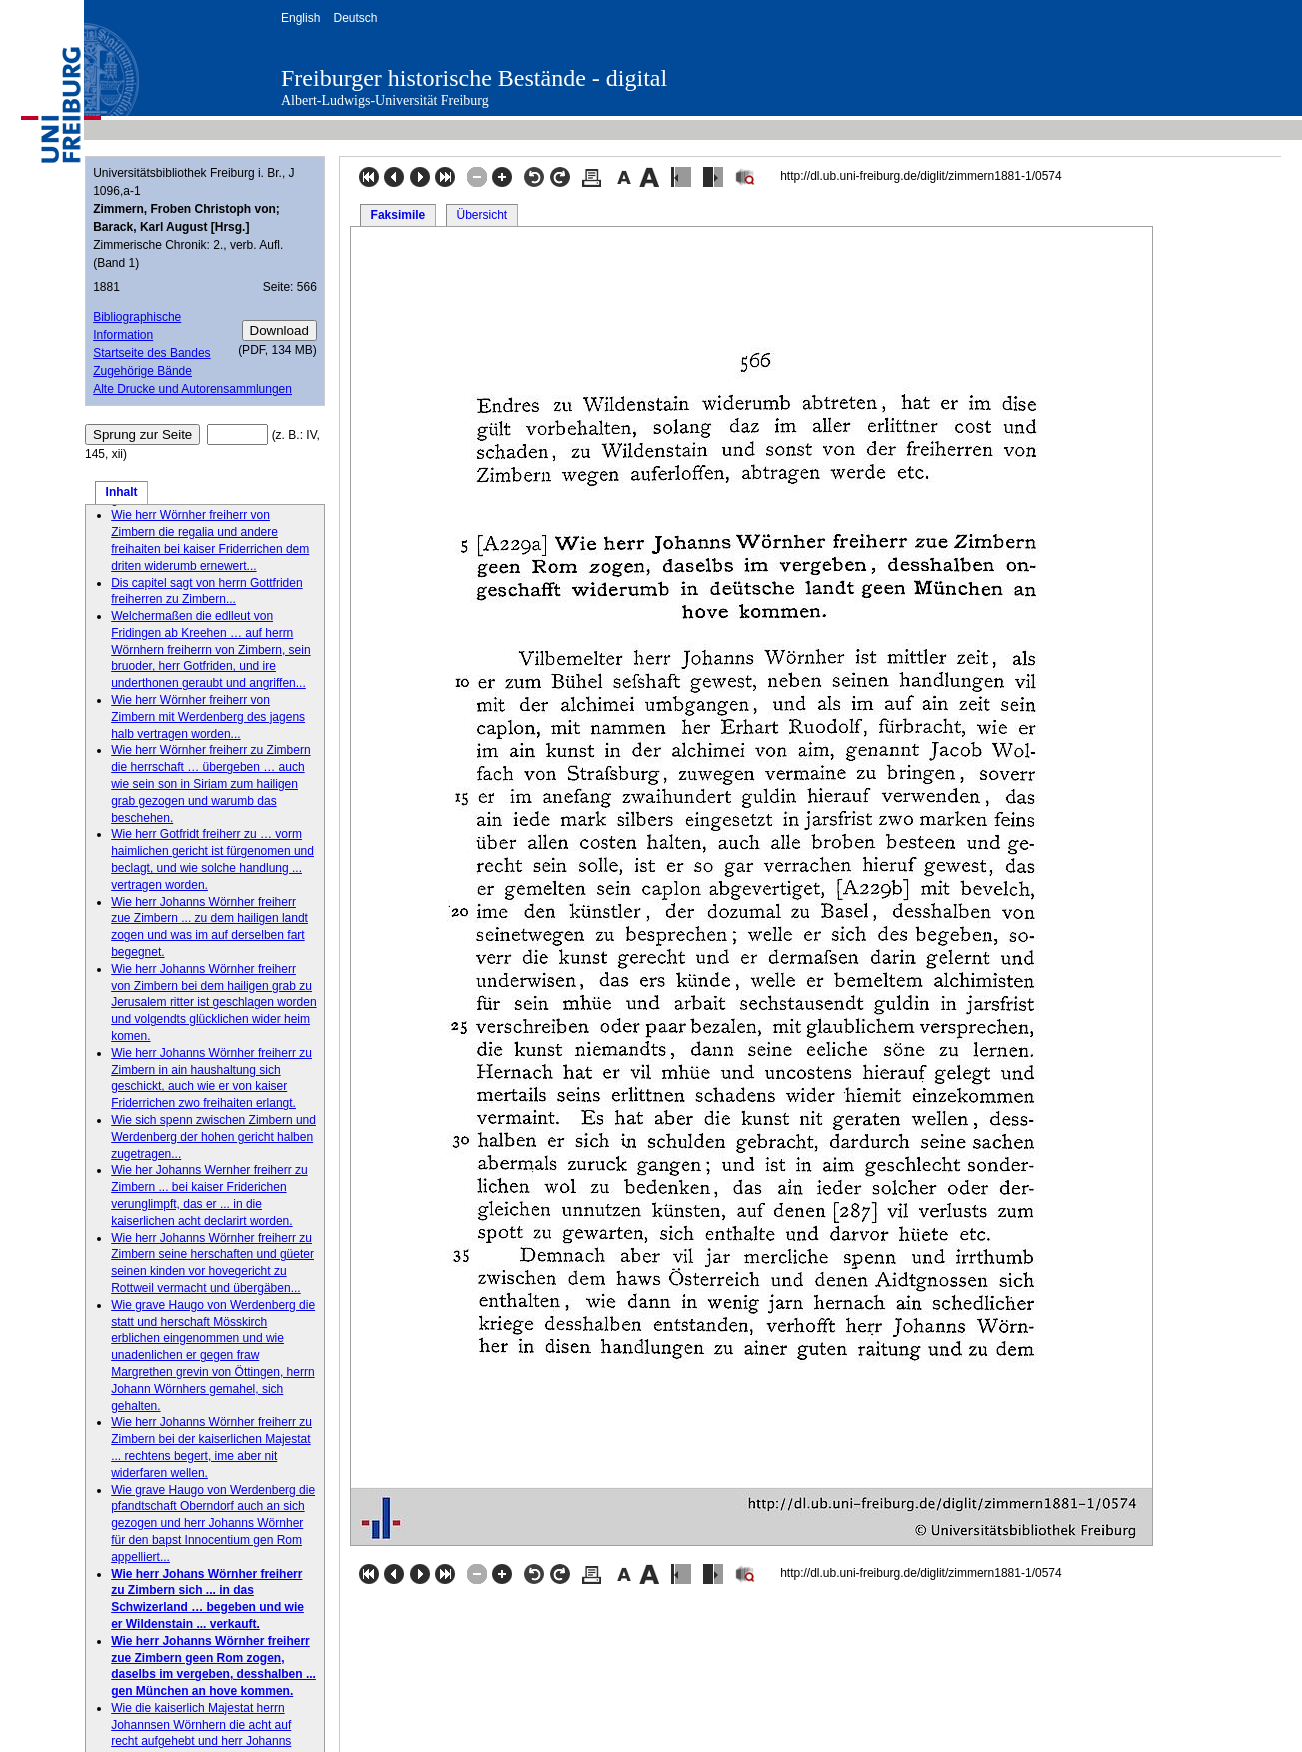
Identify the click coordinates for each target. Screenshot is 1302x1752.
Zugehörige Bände (142, 371)
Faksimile (398, 215)
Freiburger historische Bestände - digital (474, 78)
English (300, 18)
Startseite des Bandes (151, 353)
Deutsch (355, 18)
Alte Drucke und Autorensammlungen (192, 389)
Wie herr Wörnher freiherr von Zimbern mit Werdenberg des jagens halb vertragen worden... (208, 717)
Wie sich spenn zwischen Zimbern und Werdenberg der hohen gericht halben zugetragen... (213, 1137)
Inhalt (122, 492)
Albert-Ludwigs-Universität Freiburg (385, 100)
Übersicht (481, 215)
